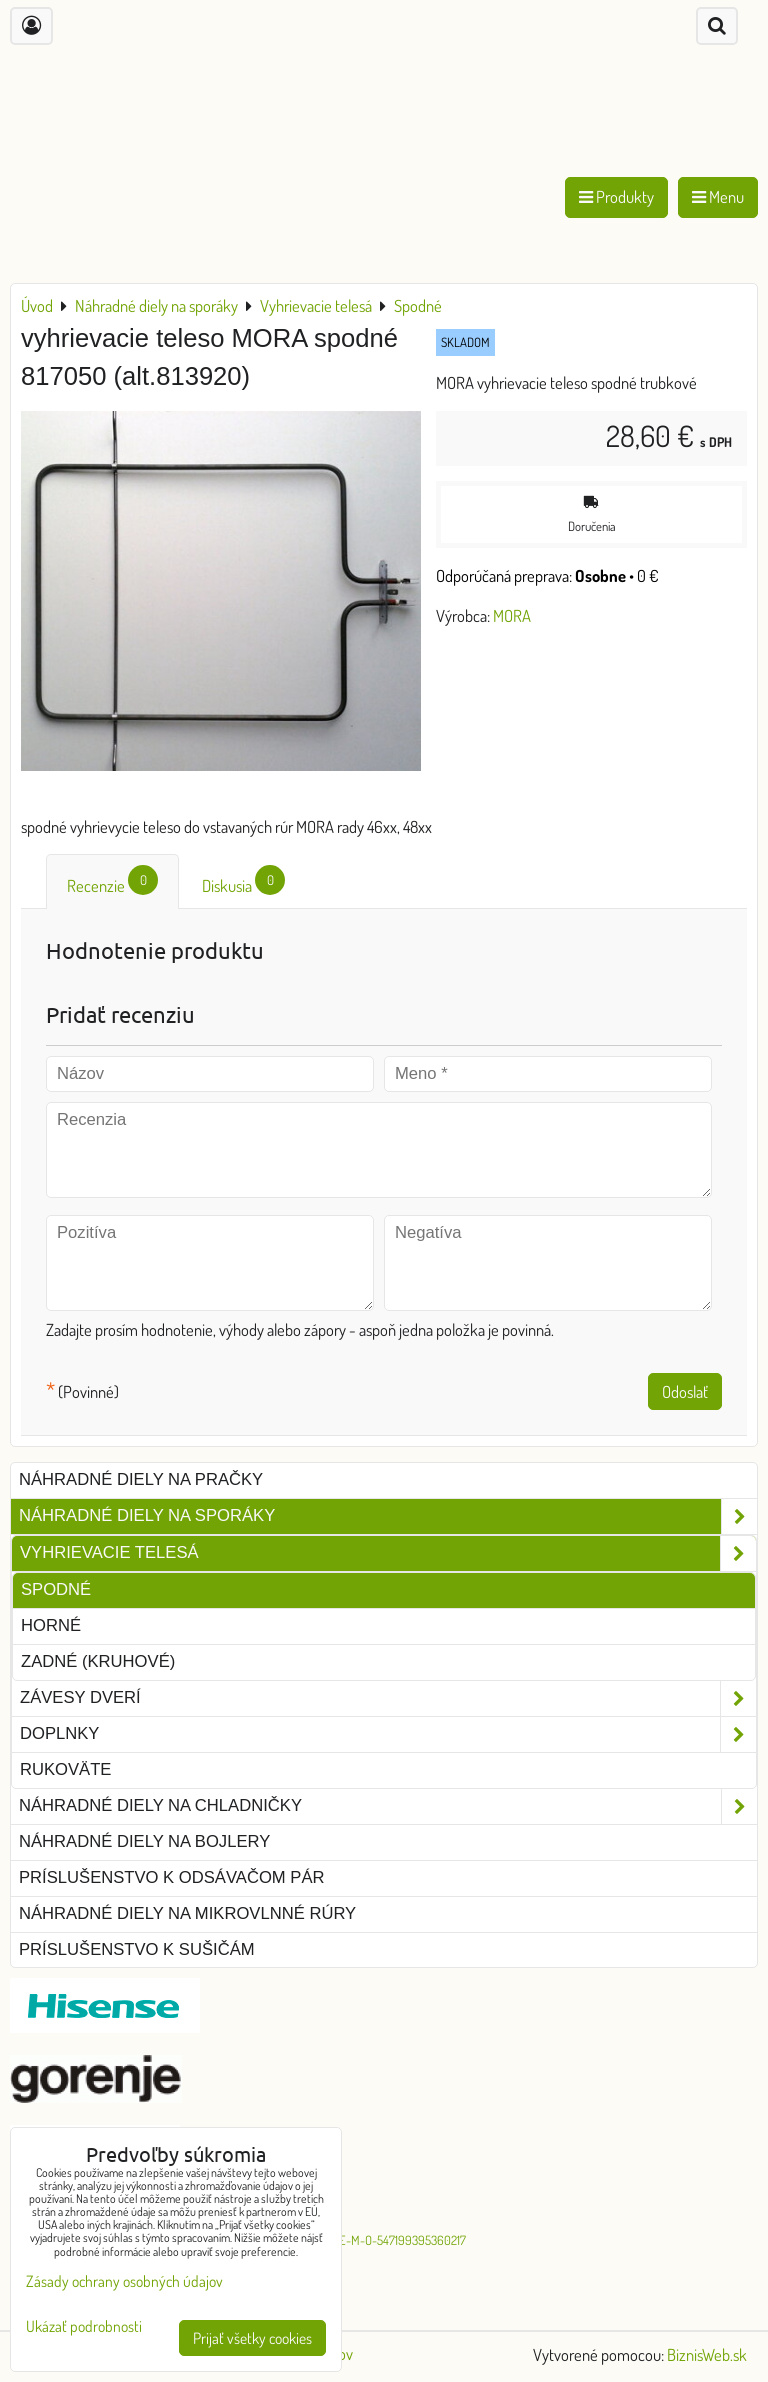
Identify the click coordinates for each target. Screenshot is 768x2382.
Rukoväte (65, 1769)
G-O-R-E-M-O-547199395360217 (384, 2240)
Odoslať (685, 1391)
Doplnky (388, 1734)
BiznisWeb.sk (707, 2354)
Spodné (56, 1589)
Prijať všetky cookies (252, 2338)
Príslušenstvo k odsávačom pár (171, 1877)
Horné (51, 1625)
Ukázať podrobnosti (84, 2326)
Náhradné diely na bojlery (144, 1841)
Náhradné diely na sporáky (388, 1516)
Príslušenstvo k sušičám (137, 1949)
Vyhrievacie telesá (388, 1553)
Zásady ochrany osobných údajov (124, 2281)
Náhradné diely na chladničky (388, 1806)
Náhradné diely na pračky (141, 1479)
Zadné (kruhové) (98, 1661)
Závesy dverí (388, 1698)
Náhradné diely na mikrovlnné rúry (187, 1913)
